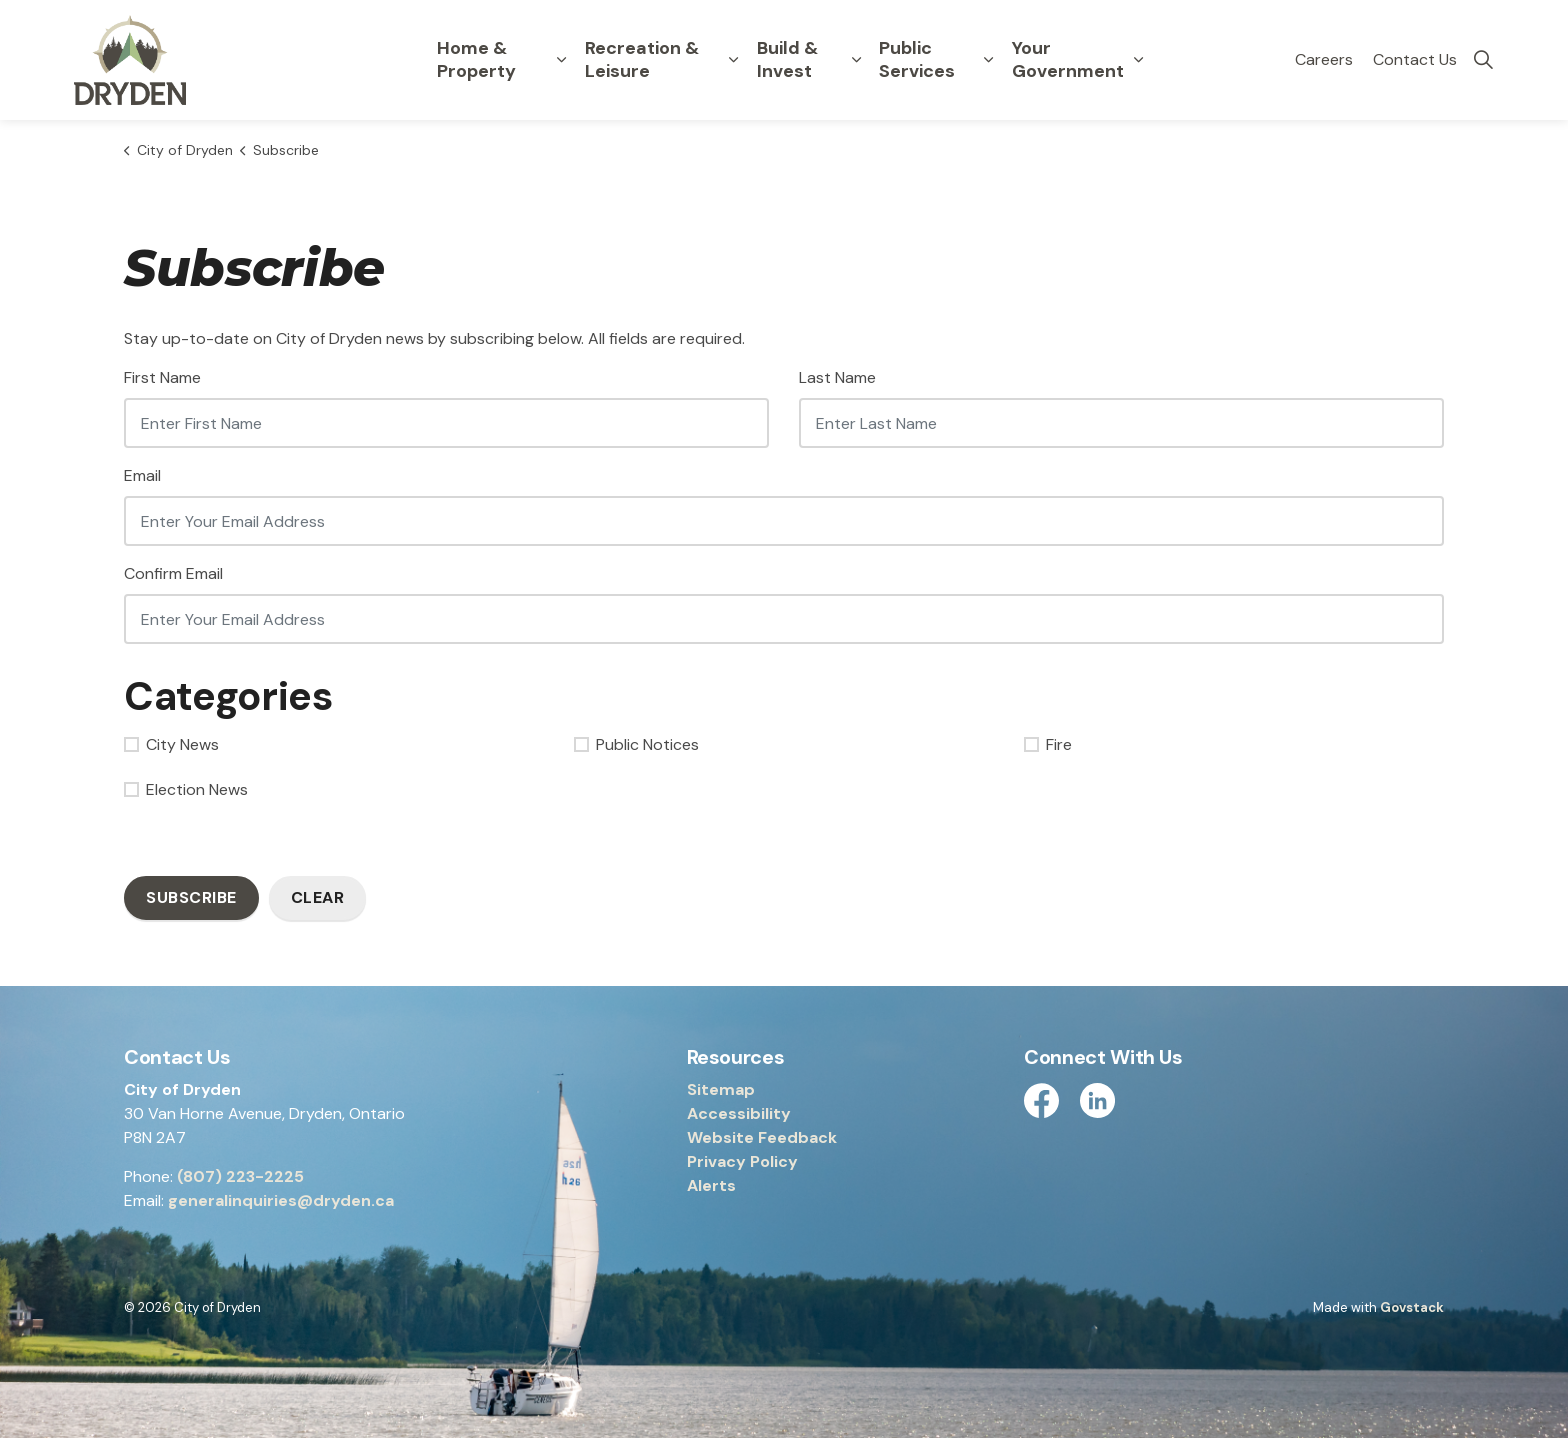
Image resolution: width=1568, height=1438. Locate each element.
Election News (186, 789)
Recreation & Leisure (642, 59)
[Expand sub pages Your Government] (1139, 60)
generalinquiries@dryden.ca (281, 1200)
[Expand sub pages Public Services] (989, 60)
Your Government (1068, 59)
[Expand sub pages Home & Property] (562, 60)
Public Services (917, 59)
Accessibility (739, 1113)
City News (171, 744)
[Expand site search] (1483, 60)
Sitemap (721, 1089)
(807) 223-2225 (240, 1176)
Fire (1048, 744)
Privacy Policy (742, 1161)
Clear (318, 897)
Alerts (711, 1185)
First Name (162, 377)
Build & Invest (787, 59)
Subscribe (191, 897)
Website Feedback (762, 1137)
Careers (1324, 59)
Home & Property (476, 59)
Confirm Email (173, 573)
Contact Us (1415, 59)
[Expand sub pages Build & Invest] (856, 60)
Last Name (837, 377)
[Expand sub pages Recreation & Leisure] (734, 60)
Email (142, 475)
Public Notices (636, 744)
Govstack (1412, 1307)
